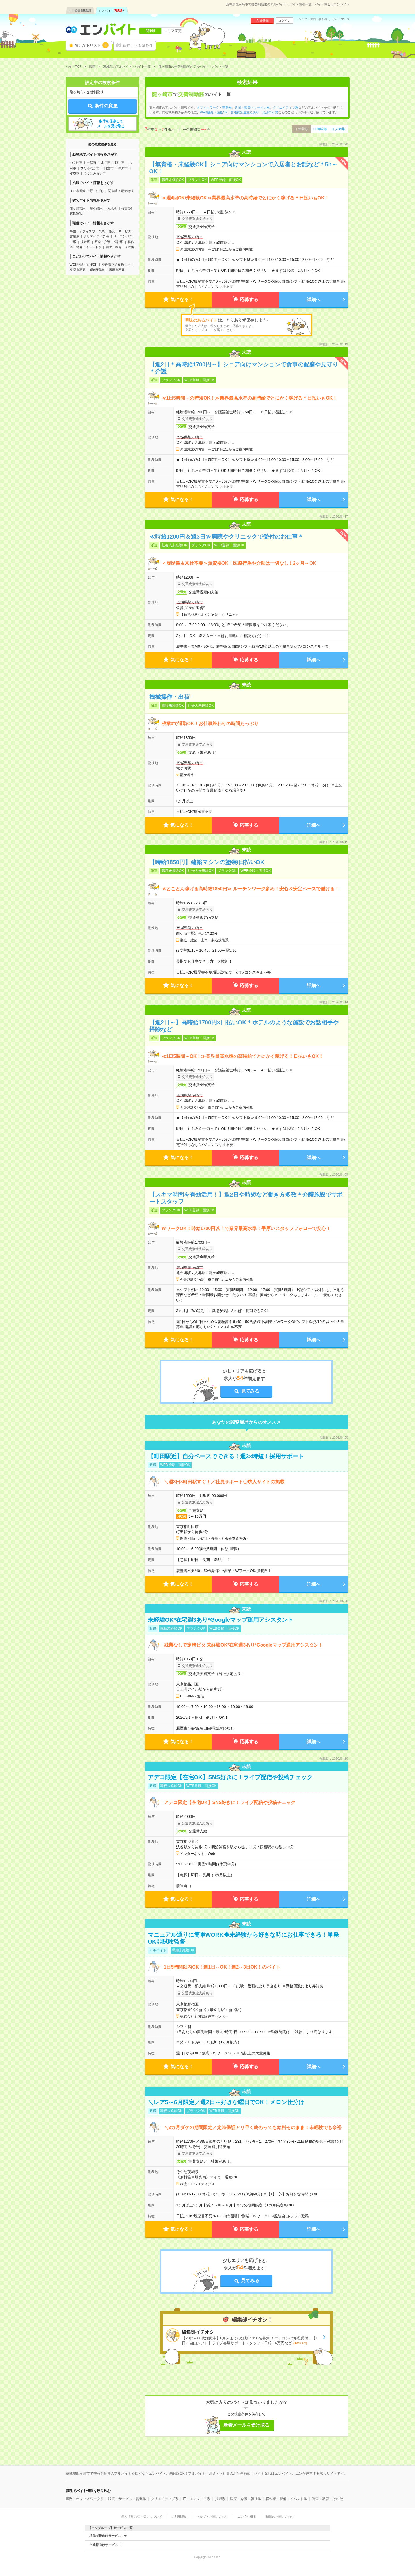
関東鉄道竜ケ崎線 (120, 191)
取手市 (119, 162)
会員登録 (262, 20)
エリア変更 (173, 31)
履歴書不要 (117, 269)
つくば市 (76, 162)
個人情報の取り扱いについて (141, 2516)
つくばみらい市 (95, 173)
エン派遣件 (80, 10)
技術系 (85, 242)
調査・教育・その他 (120, 247)
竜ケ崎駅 (96, 208)
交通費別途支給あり (116, 264)
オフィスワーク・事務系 (214, 107)
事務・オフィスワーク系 (87, 231)
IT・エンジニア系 (196, 2499)
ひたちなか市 (89, 168)
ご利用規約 (179, 2516)
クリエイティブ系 (96, 236)
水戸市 (105, 162)
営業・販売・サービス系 (252, 107)
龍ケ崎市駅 (78, 208)
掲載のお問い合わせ (280, 2516)
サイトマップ (341, 19)
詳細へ (313, 299)
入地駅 (112, 208)
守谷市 (74, 173)
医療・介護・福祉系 (109, 242)
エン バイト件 (111, 10)
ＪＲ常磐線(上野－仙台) (86, 191)
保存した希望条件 (138, 45)
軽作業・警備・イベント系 (286, 2499)
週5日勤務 (97, 269)
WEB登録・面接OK (83, 264)
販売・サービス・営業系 (127, 2499)
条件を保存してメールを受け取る (111, 123)
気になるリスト (92, 45)
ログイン (284, 20)
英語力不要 (78, 269)
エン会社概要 (246, 2516)
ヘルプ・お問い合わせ (313, 19)
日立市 (109, 168)
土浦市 (91, 162)
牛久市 (123, 168)
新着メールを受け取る (246, 2425)
